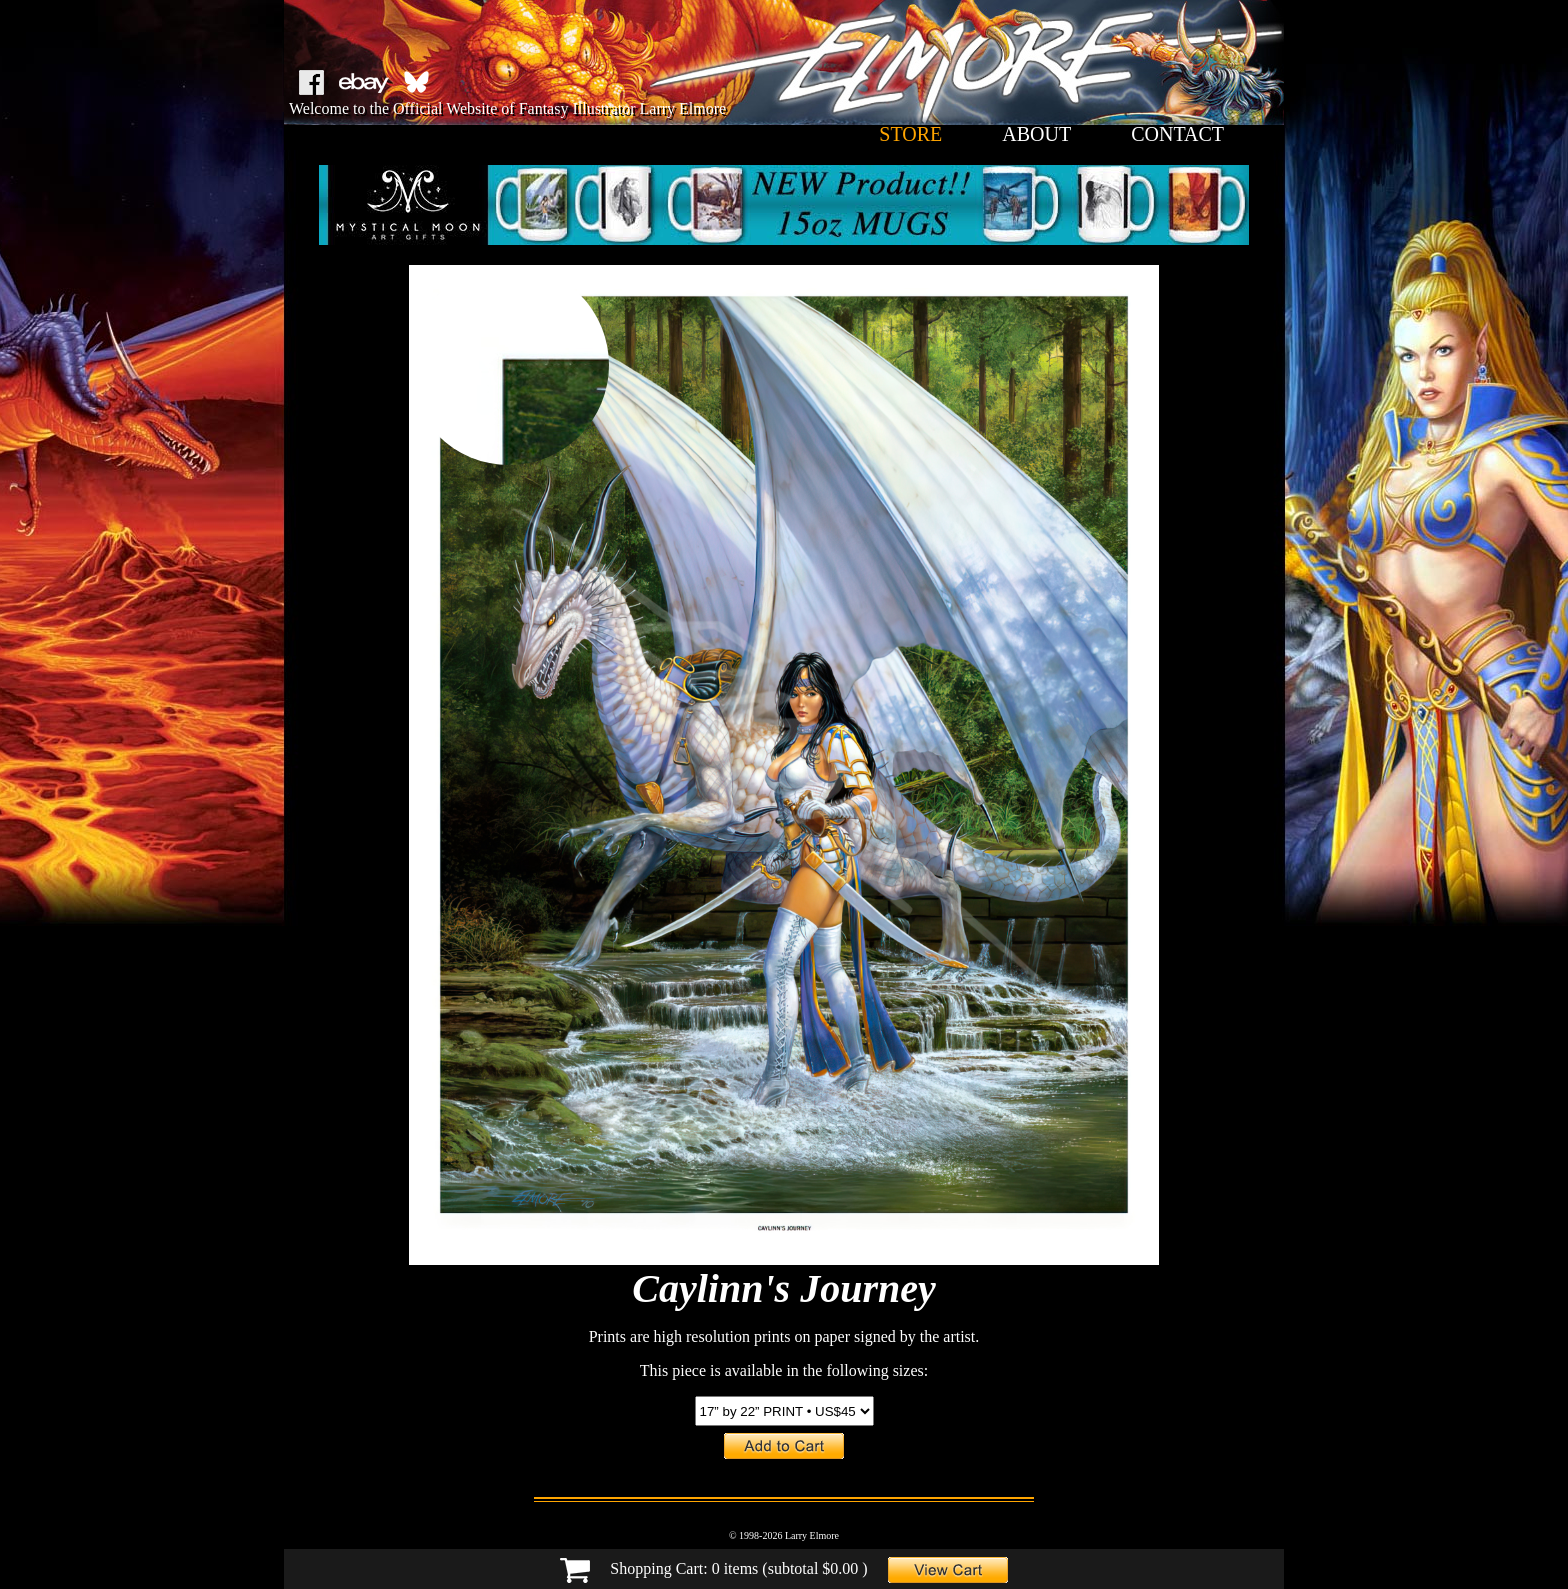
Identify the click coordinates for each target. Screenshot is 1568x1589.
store (910, 134)
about (1036, 134)
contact (1177, 134)
